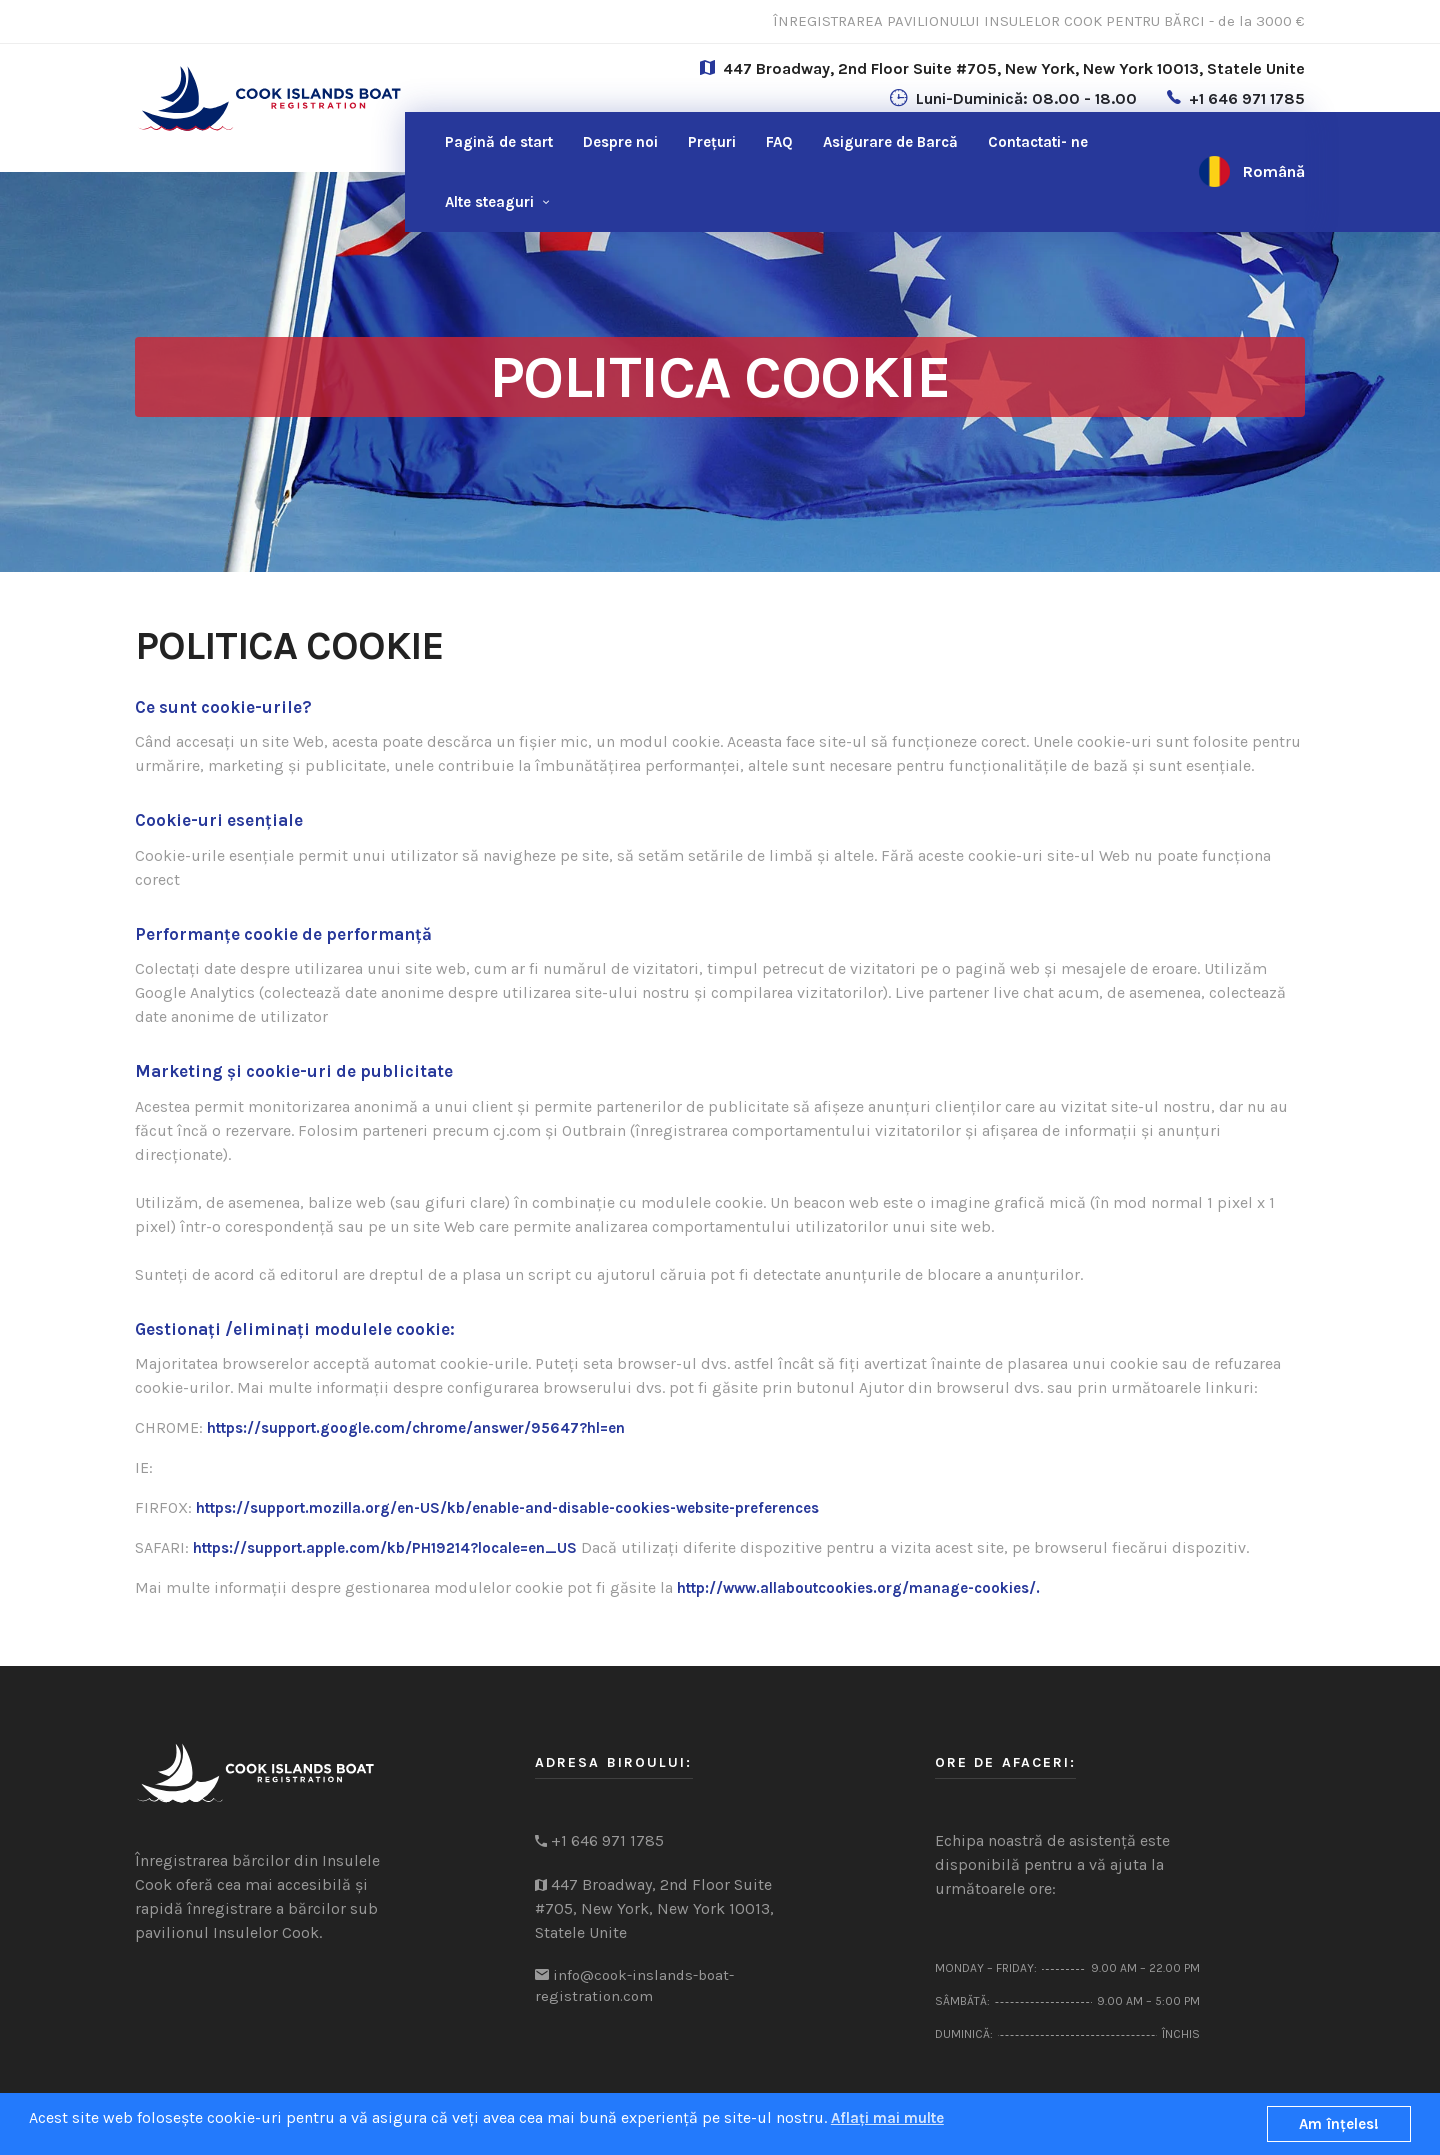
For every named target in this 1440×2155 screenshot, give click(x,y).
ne (1038, 142)
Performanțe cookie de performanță (283, 934)
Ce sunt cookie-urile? (223, 707)
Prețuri (712, 142)
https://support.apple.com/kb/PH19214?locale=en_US (385, 1548)
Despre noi (620, 142)
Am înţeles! (1339, 2124)
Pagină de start (499, 142)
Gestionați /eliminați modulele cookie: (295, 1329)
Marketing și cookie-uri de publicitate (294, 1071)
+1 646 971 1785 (1247, 98)
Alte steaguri (489, 202)
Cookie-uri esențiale (219, 820)
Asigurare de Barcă (890, 142)
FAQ (779, 142)
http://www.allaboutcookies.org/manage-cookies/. (858, 1588)
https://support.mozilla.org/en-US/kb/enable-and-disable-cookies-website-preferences (507, 1508)
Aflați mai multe (887, 2118)
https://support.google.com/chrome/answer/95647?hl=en (416, 1428)
